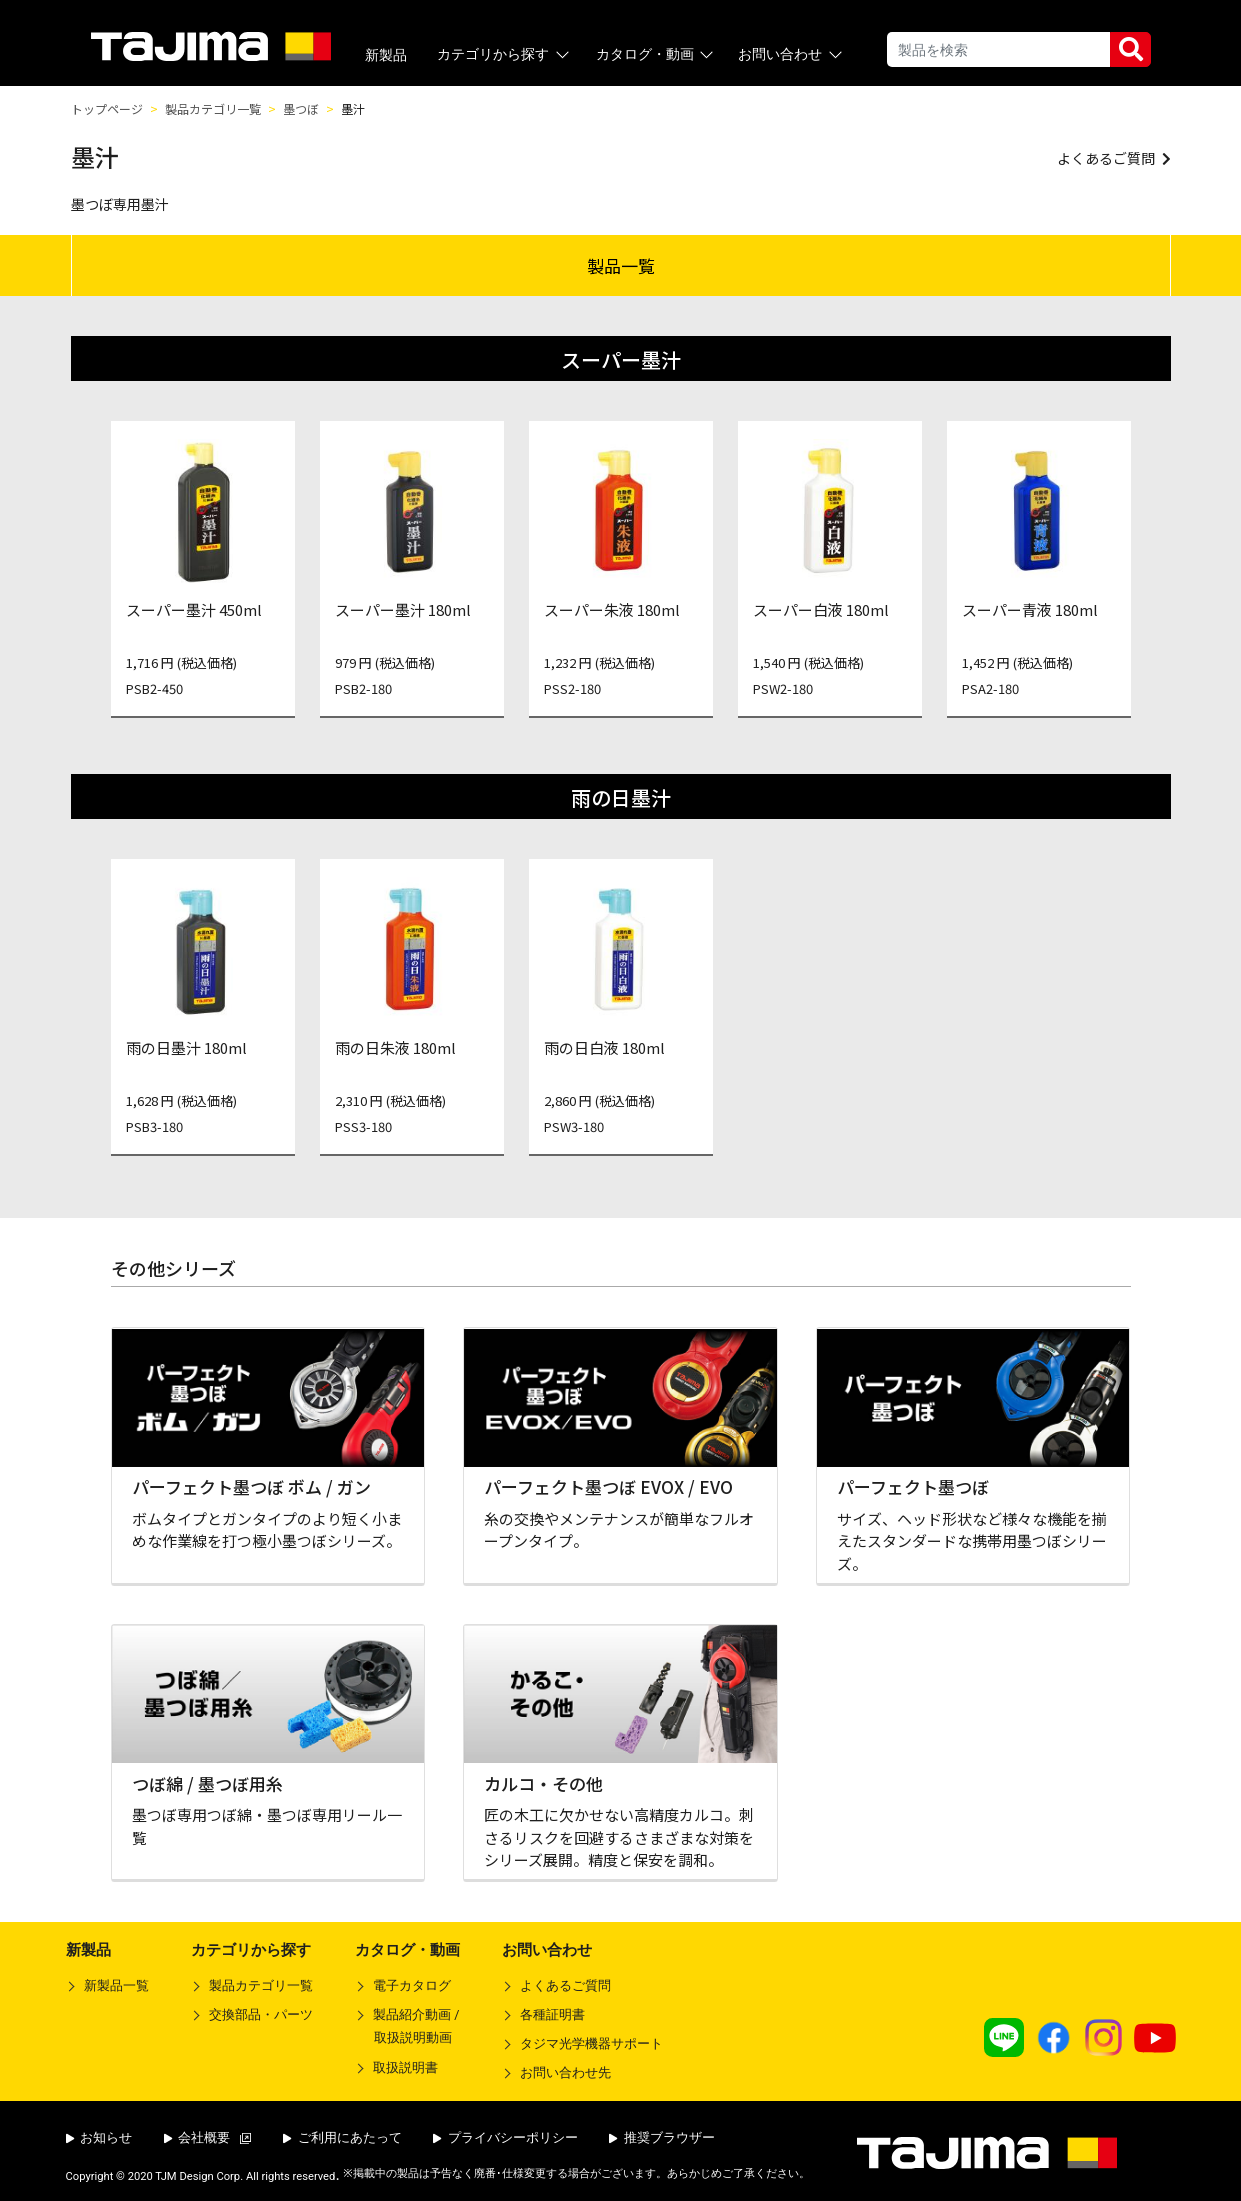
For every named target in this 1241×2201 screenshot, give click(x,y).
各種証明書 (552, 2014)
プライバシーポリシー (505, 2137)
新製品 (386, 55)
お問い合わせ (791, 54)
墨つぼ (301, 108)
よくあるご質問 (565, 1985)
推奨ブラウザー (662, 2137)
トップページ (107, 108)
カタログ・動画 (656, 54)
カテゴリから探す (504, 54)
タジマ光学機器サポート (591, 2043)
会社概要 (208, 2137)
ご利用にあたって (342, 2137)
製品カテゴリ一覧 (213, 108)
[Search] (998, 49)
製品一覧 (621, 265)
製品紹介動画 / (407, 2030)
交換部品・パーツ (261, 2014)
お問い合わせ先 (565, 2072)
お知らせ (99, 2137)
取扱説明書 (405, 2067)
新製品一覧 (116, 1985)
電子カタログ (412, 1985)
